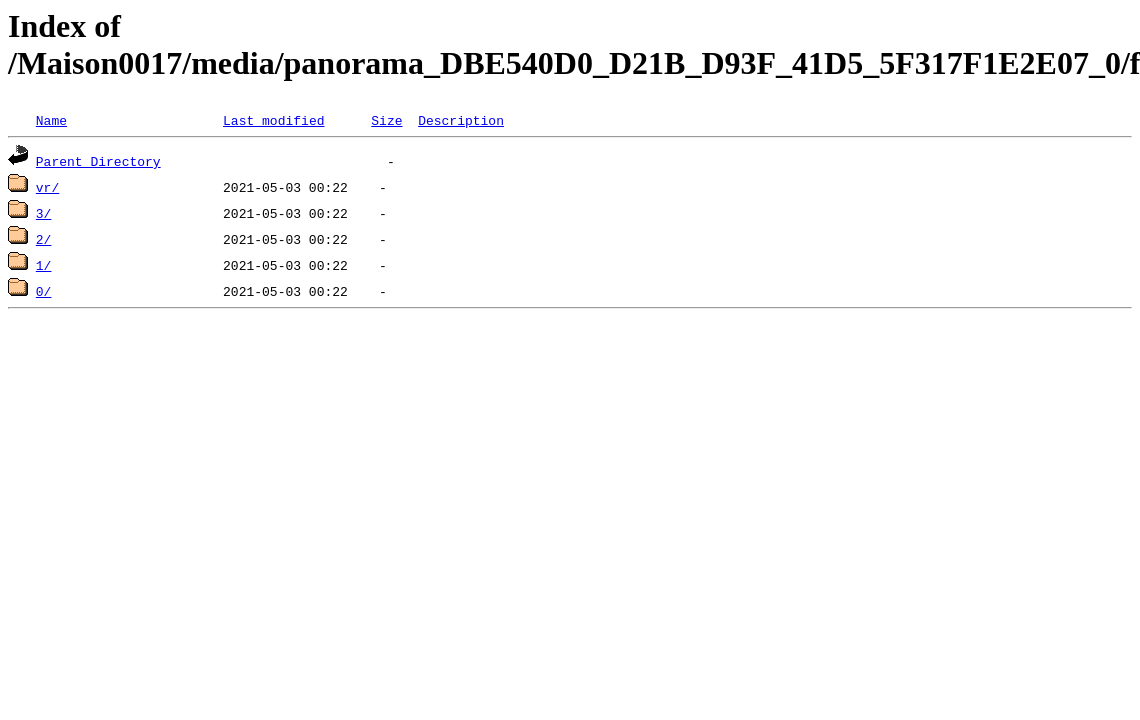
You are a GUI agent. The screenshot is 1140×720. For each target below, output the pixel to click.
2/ (44, 239)
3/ (44, 213)
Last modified (273, 120)
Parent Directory (98, 161)
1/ (44, 265)
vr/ (47, 187)
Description (461, 120)
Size (386, 120)
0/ (44, 291)
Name (51, 120)
